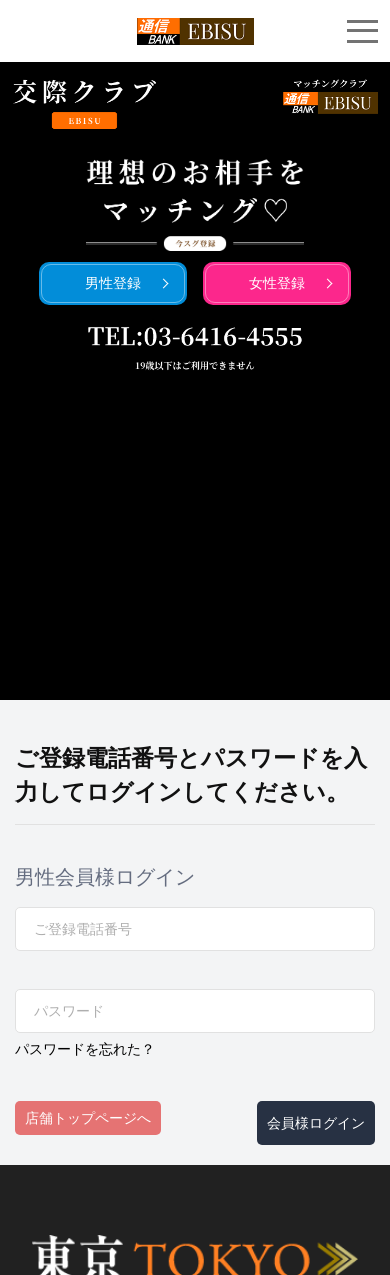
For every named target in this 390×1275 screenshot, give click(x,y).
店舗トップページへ (88, 1118)
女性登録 (277, 283)
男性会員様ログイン (105, 877)
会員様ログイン (316, 1123)
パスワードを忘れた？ (85, 1049)
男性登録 (113, 283)
